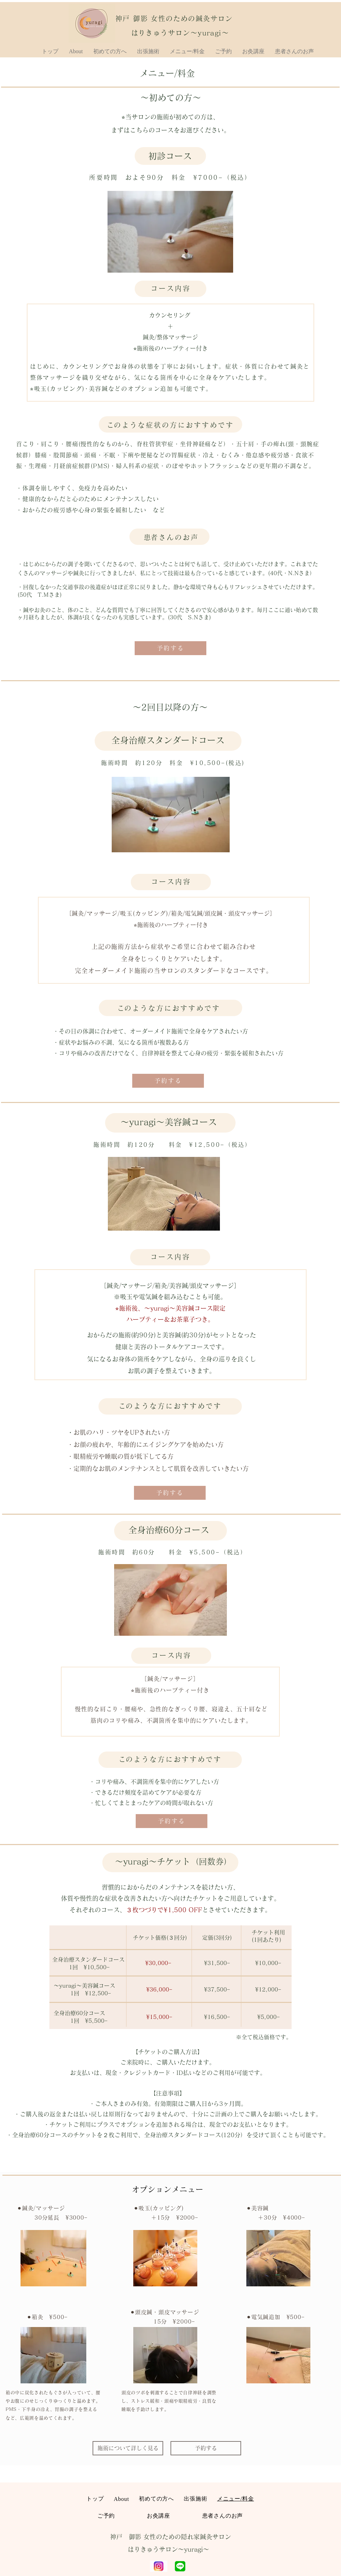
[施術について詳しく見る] (128, 2448)
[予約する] (170, 648)
